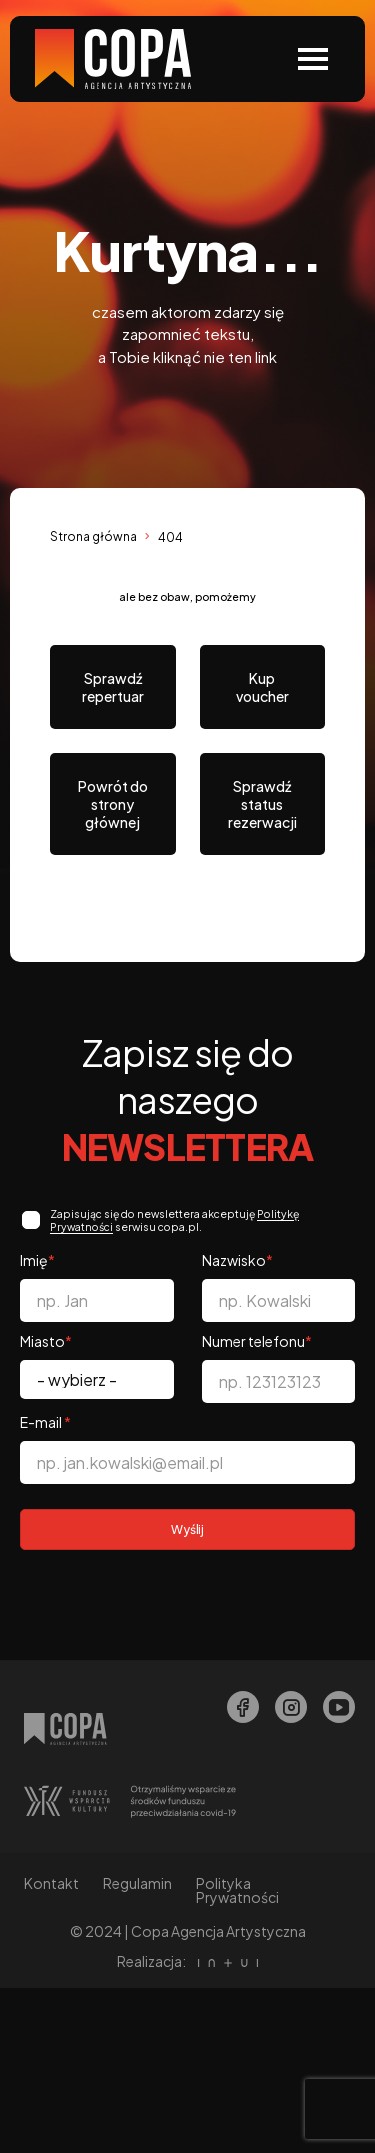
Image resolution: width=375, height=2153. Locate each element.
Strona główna (93, 536)
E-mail (45, 1422)
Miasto (46, 1341)
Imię (37, 1260)
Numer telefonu (257, 1341)
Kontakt (51, 1883)
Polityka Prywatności (237, 1890)
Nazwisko (237, 1260)
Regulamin (137, 1883)
